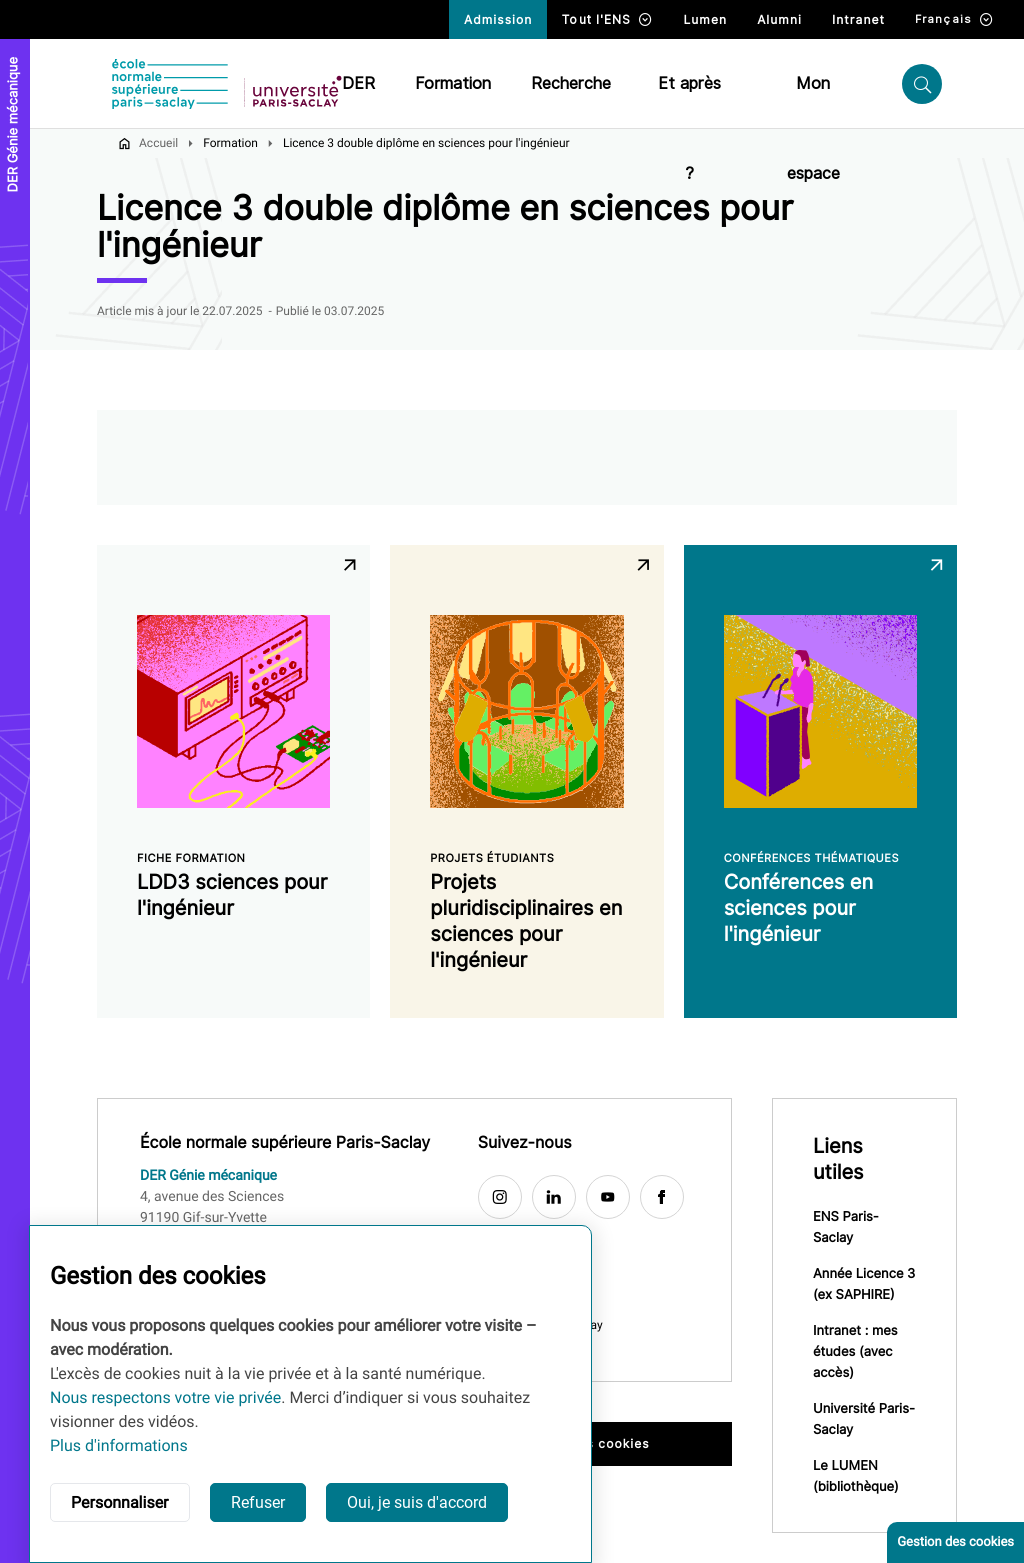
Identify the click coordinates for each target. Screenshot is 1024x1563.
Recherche (571, 83)
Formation (453, 83)
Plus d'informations (119, 1445)
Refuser (258, 1502)
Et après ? (689, 101)
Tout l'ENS (607, 19)
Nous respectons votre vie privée (165, 1397)
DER (358, 83)
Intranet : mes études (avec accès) (855, 1352)
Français (954, 19)
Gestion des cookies (955, 1542)
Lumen (705, 19)
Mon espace (813, 101)
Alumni (779, 19)
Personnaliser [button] (120, 1502)
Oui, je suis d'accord (417, 1502)
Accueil (158, 143)
